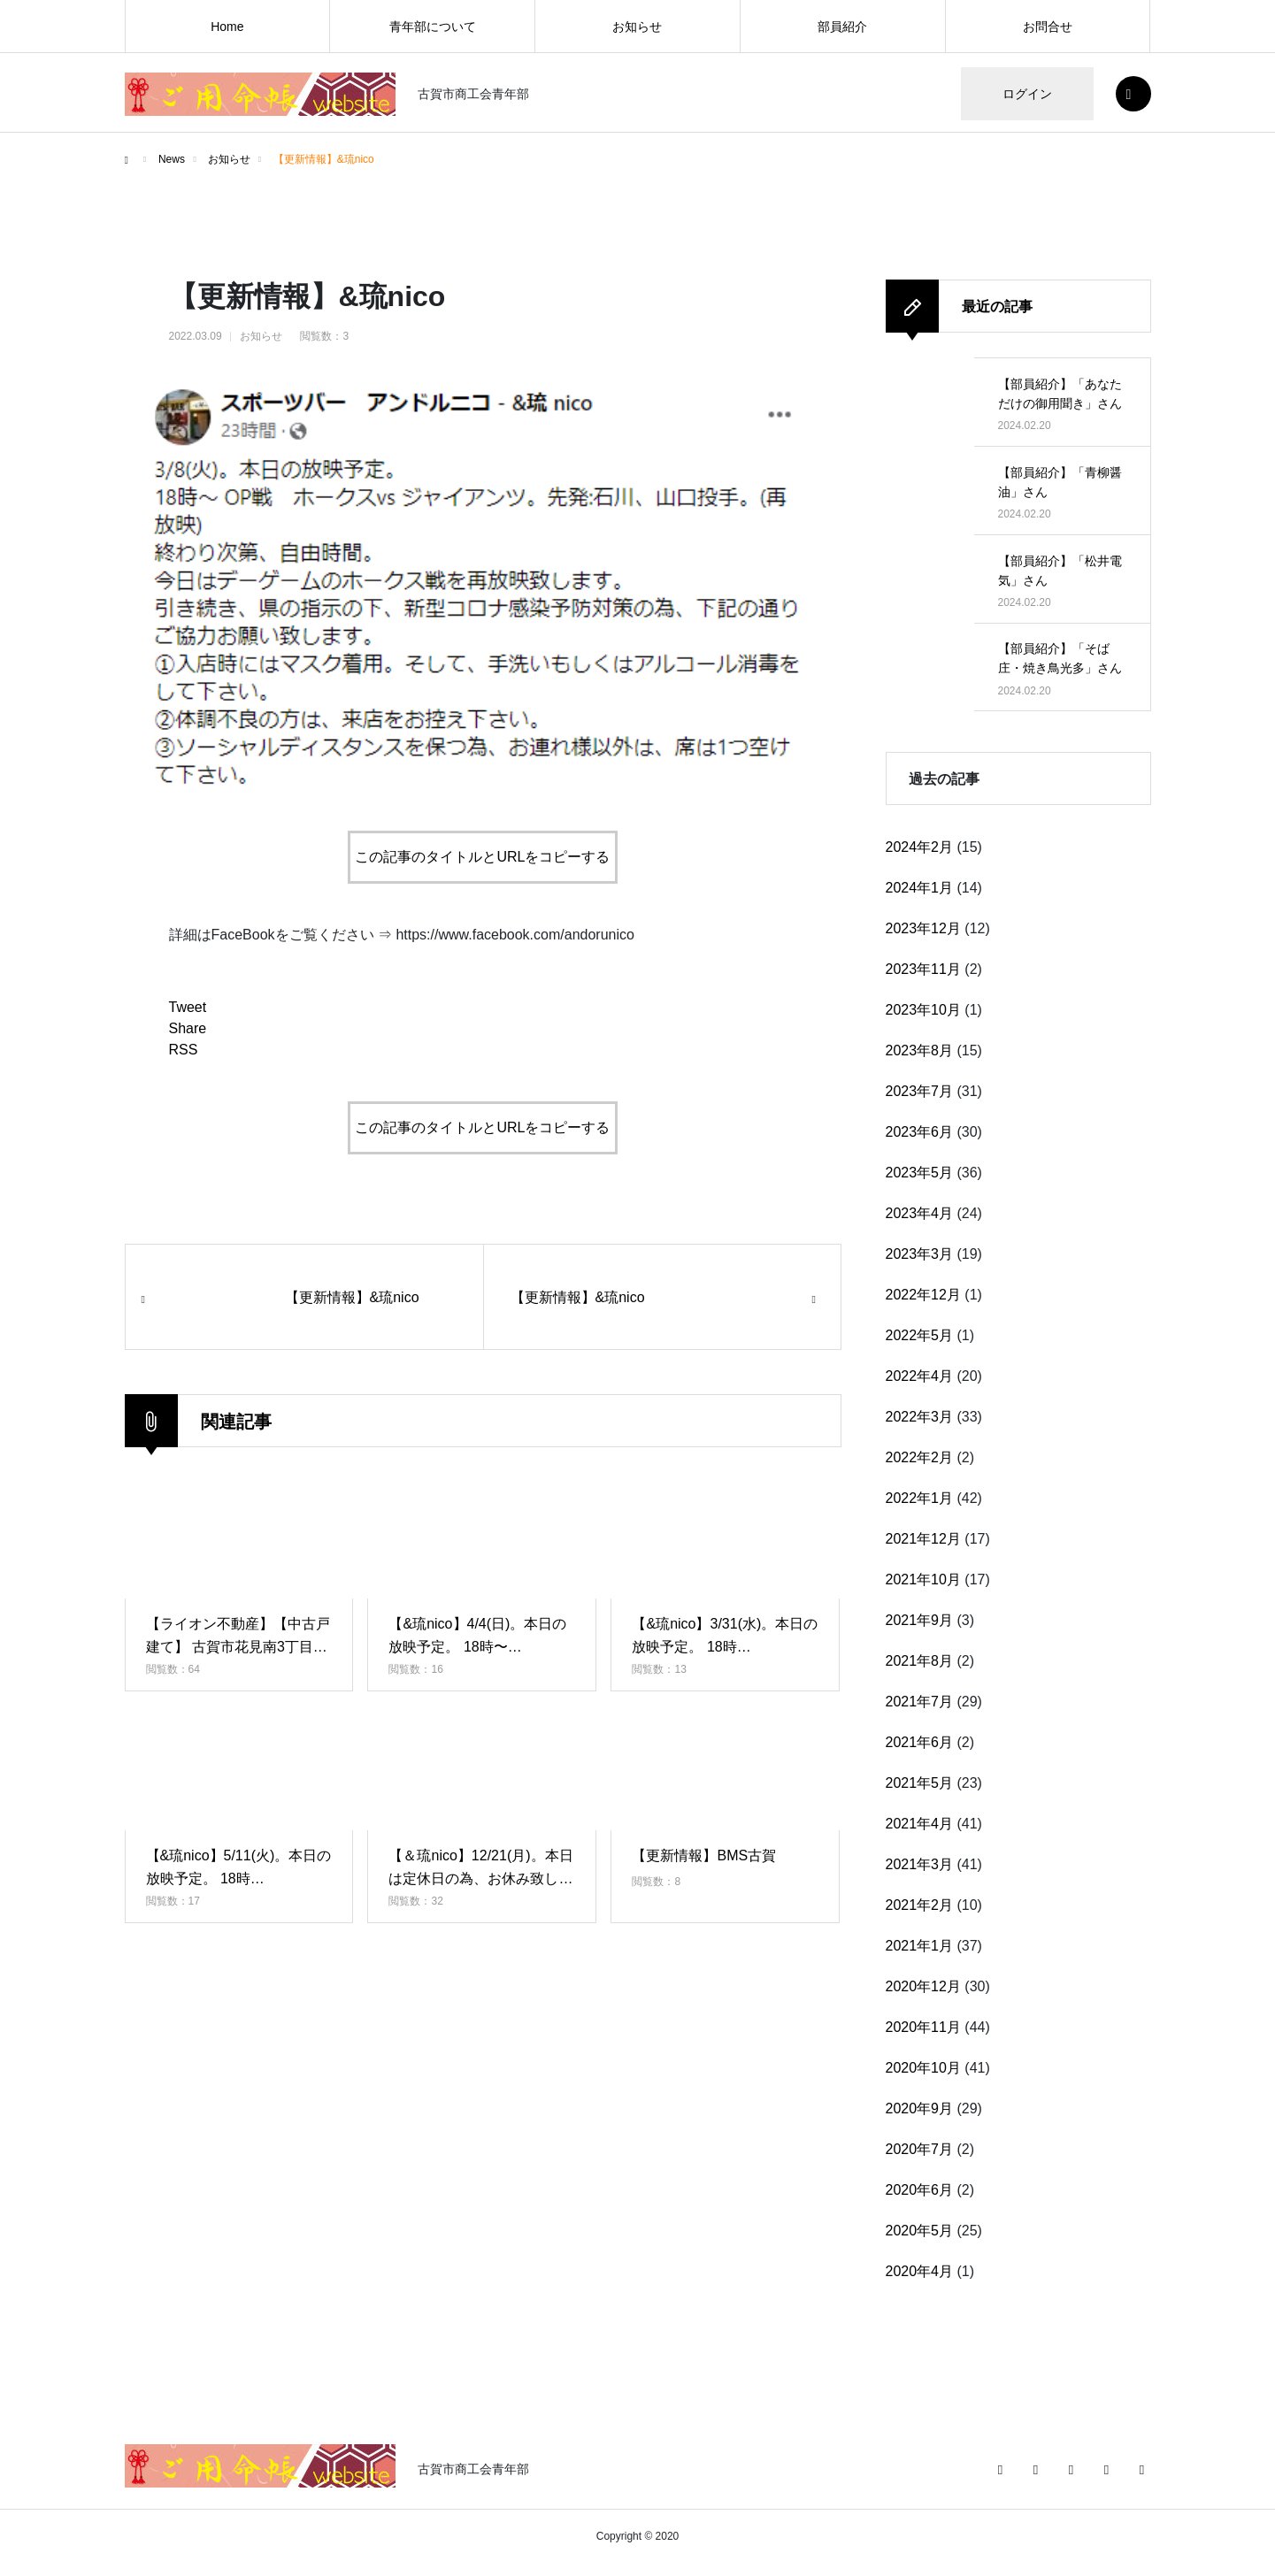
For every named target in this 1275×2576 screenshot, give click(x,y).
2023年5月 (920, 1172)
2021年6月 (920, 1742)
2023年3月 (920, 1253)
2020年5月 (920, 2230)
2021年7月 (920, 1701)
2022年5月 (920, 1335)
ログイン (1027, 94)
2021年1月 (920, 1945)
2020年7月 (920, 2149)
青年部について (432, 26)
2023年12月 (923, 928)
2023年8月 (920, 1050)
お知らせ (637, 26)
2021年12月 (923, 1538)
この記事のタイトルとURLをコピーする (482, 856)
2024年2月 (920, 847)
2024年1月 (920, 887)
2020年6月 (920, 2189)
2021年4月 (920, 1823)
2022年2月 (920, 1457)
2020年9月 (920, 2108)
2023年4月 (920, 1213)
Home (227, 26)
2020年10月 (923, 2067)
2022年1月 (920, 1498)
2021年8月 (920, 1660)
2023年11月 (923, 969)
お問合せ (1047, 26)
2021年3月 (920, 1864)
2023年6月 (920, 1131)
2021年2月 (920, 1905)
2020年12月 (923, 1986)
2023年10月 (923, 1009)
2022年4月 (920, 1376)
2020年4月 (920, 2271)
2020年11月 (923, 2027)
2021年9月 (920, 1620)
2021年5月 (920, 1782)
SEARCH (1133, 93)
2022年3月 (920, 1416)
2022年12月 (923, 1294)
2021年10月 (923, 1579)
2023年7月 (920, 1091)
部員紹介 (842, 26)
